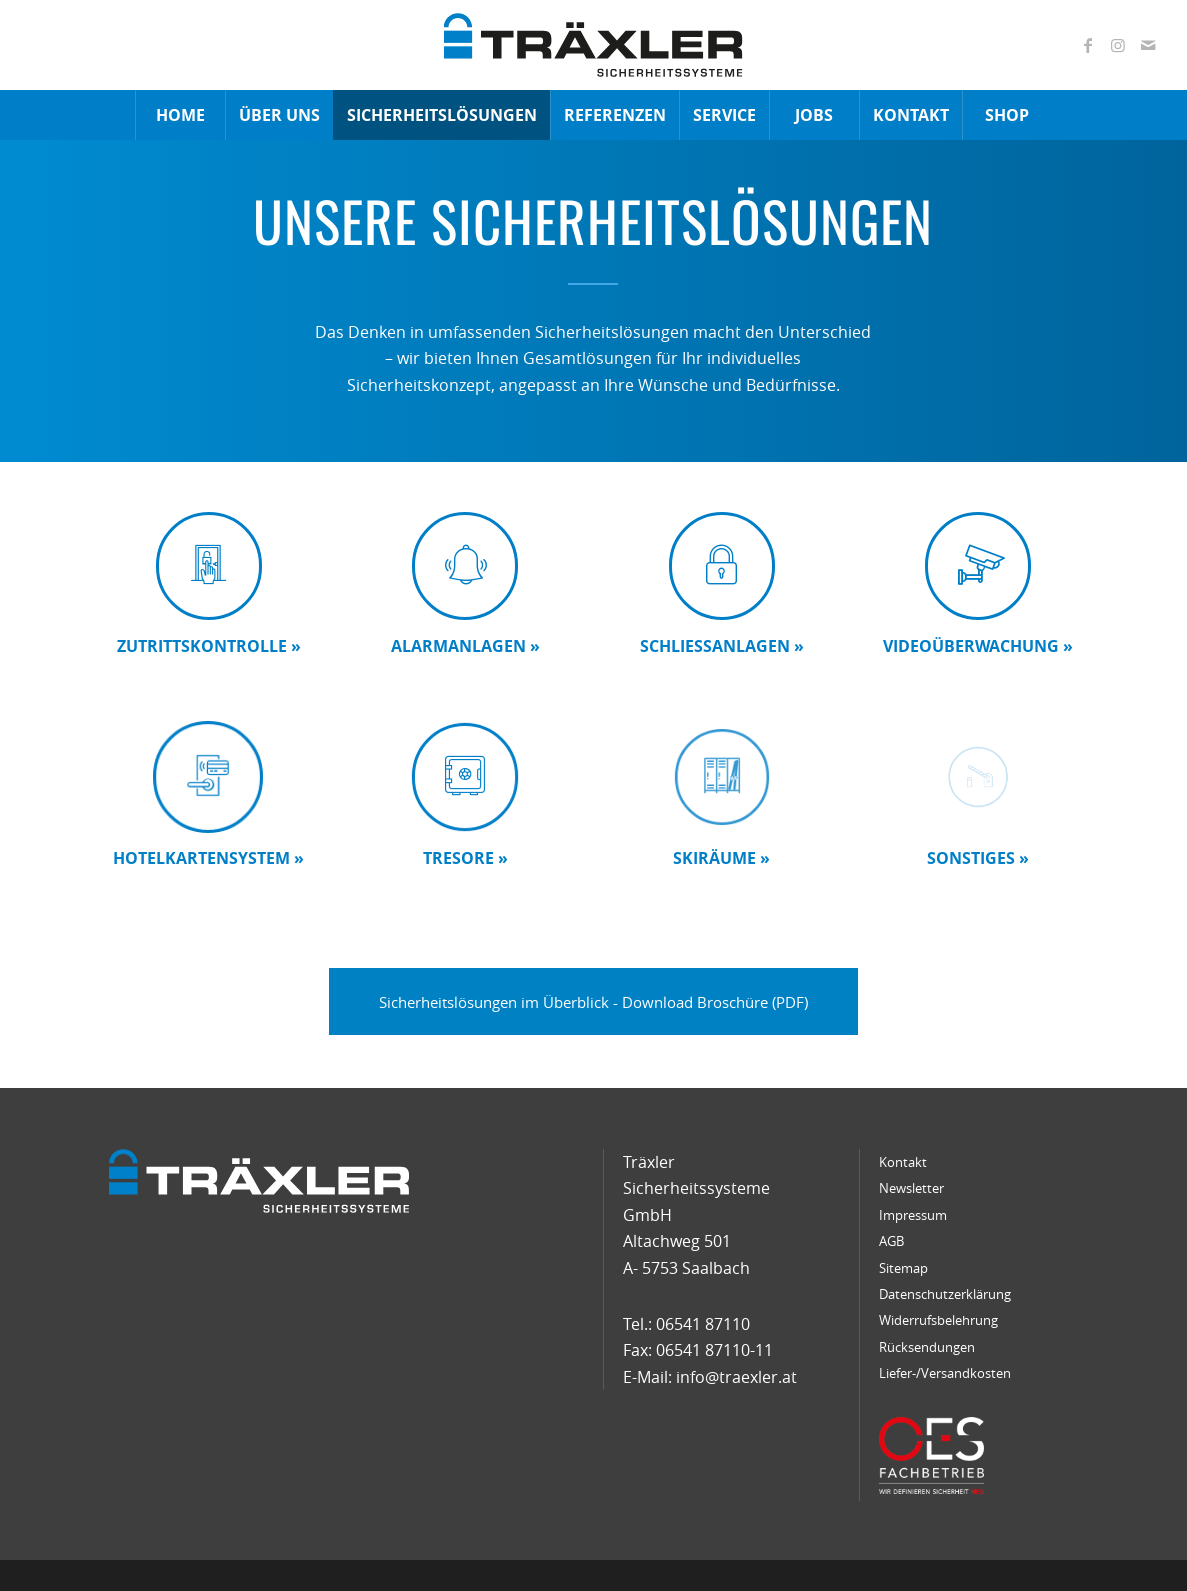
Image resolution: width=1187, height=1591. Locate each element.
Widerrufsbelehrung (938, 1320)
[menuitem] (180, 115)
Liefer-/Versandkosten (945, 1373)
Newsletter (911, 1188)
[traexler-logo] (593, 45)
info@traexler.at (736, 1377)
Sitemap (903, 1268)
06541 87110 (703, 1324)
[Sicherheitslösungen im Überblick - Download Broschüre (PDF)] (593, 1001)
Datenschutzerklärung (945, 1294)
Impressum (913, 1215)
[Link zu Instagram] (1118, 45)
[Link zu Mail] (1148, 45)
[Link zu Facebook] (1088, 45)
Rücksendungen (927, 1347)
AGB (891, 1241)
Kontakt (903, 1162)
